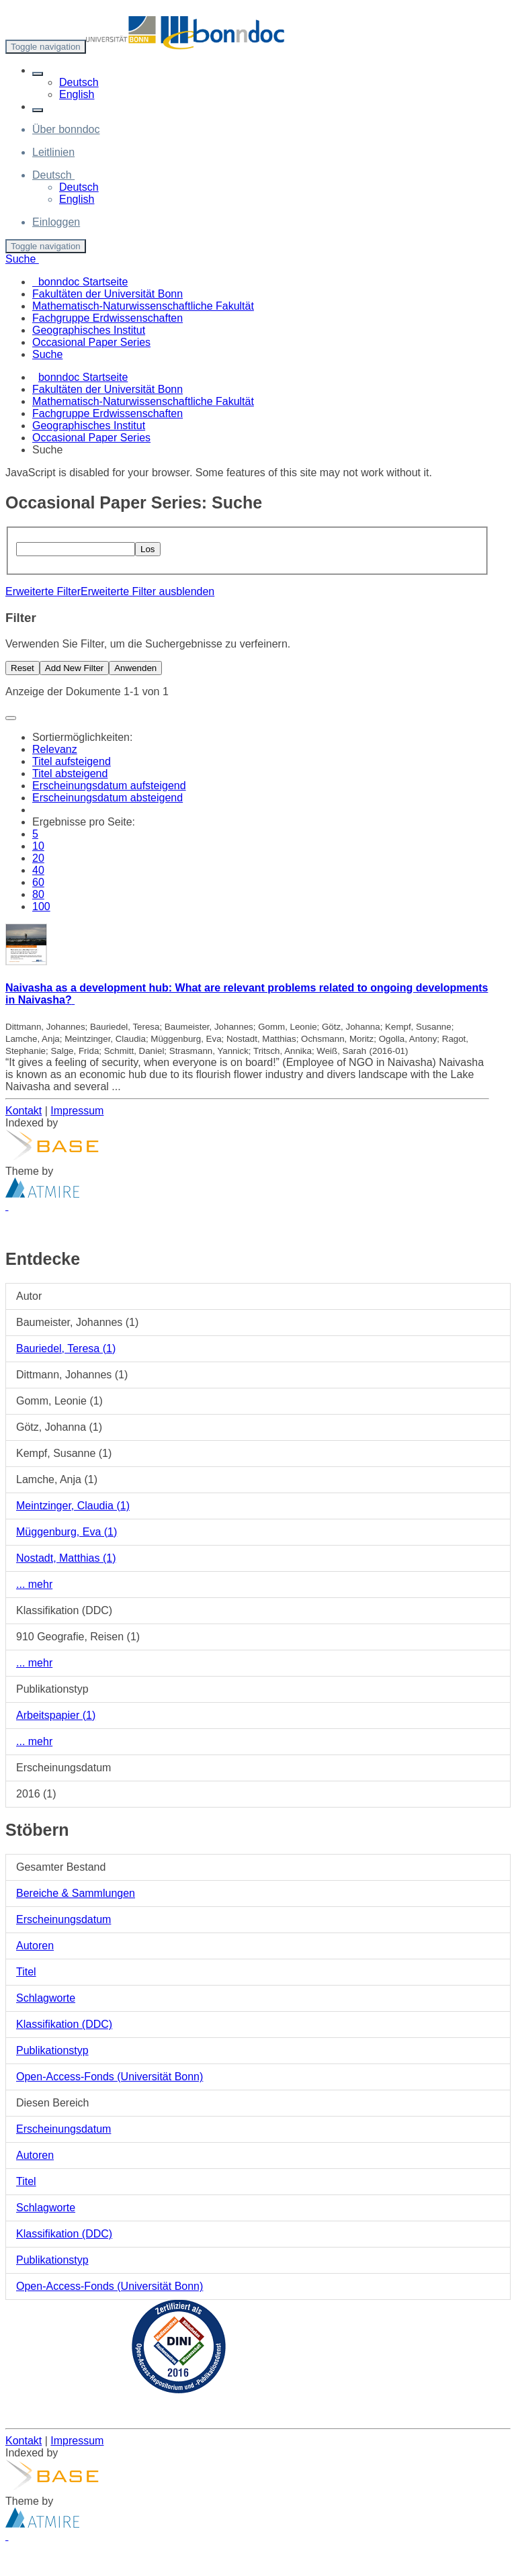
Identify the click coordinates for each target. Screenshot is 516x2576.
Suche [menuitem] (47, 354)
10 (38, 846)
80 (38, 894)
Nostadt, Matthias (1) (66, 1558)
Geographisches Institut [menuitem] (88, 330)
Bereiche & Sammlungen (75, 1893)
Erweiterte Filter (43, 591)
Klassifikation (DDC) (64, 2024)
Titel (26, 1972)
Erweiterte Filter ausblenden (147, 591)
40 (38, 870)
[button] (37, 74)
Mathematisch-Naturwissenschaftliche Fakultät (143, 401)
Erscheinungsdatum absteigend (107, 797)
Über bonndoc (66, 129)
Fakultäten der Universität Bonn (107, 389)
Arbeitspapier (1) (55, 1715)
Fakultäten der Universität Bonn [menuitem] (107, 294)
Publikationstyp (52, 2050)
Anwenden (135, 668)
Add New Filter (74, 668)
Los (147, 549)
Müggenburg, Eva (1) (66, 1532)
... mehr (34, 1584)
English (76, 94)
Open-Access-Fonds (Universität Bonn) (109, 2076)
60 (38, 882)
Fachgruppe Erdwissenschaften (107, 413)
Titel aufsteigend (71, 761)
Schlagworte (45, 1998)
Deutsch (79, 82)
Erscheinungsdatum (63, 1919)
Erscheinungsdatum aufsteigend (109, 785)
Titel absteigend (70, 773)
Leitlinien (53, 152)
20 (38, 858)
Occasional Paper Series (91, 437)
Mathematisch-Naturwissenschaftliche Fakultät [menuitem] (143, 306)
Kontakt (23, 1110)
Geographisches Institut (88, 425)
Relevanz (54, 749)
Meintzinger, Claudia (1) (73, 1505)
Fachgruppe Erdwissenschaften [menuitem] (107, 318)
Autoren (35, 1945)
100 (41, 906)
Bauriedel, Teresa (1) (66, 1348)
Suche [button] (22, 259)
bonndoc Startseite (83, 377)
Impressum (76, 1110)
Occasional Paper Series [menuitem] (91, 342)
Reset (22, 668)
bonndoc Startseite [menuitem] (80, 281)
